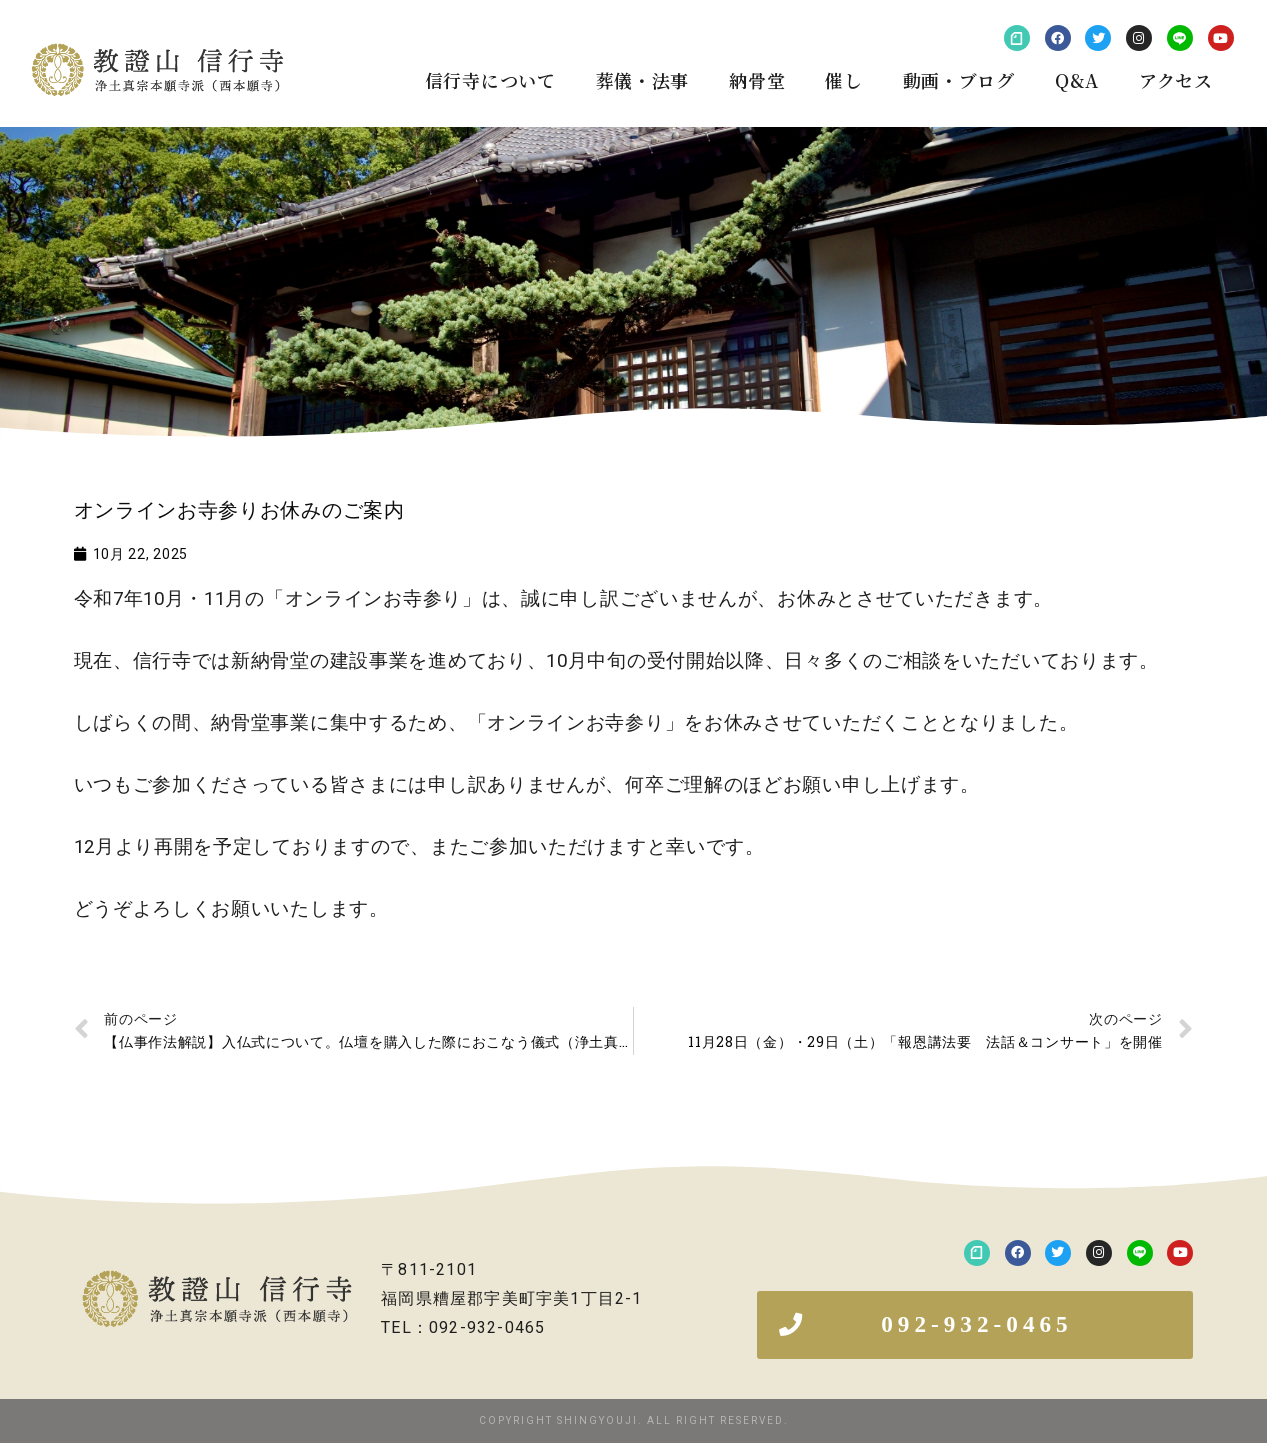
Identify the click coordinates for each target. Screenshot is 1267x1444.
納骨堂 (757, 80)
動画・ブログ (959, 80)
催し (843, 80)
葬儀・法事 (643, 80)
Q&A (1077, 80)
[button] (975, 1325)
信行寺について (490, 80)
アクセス (1176, 80)
